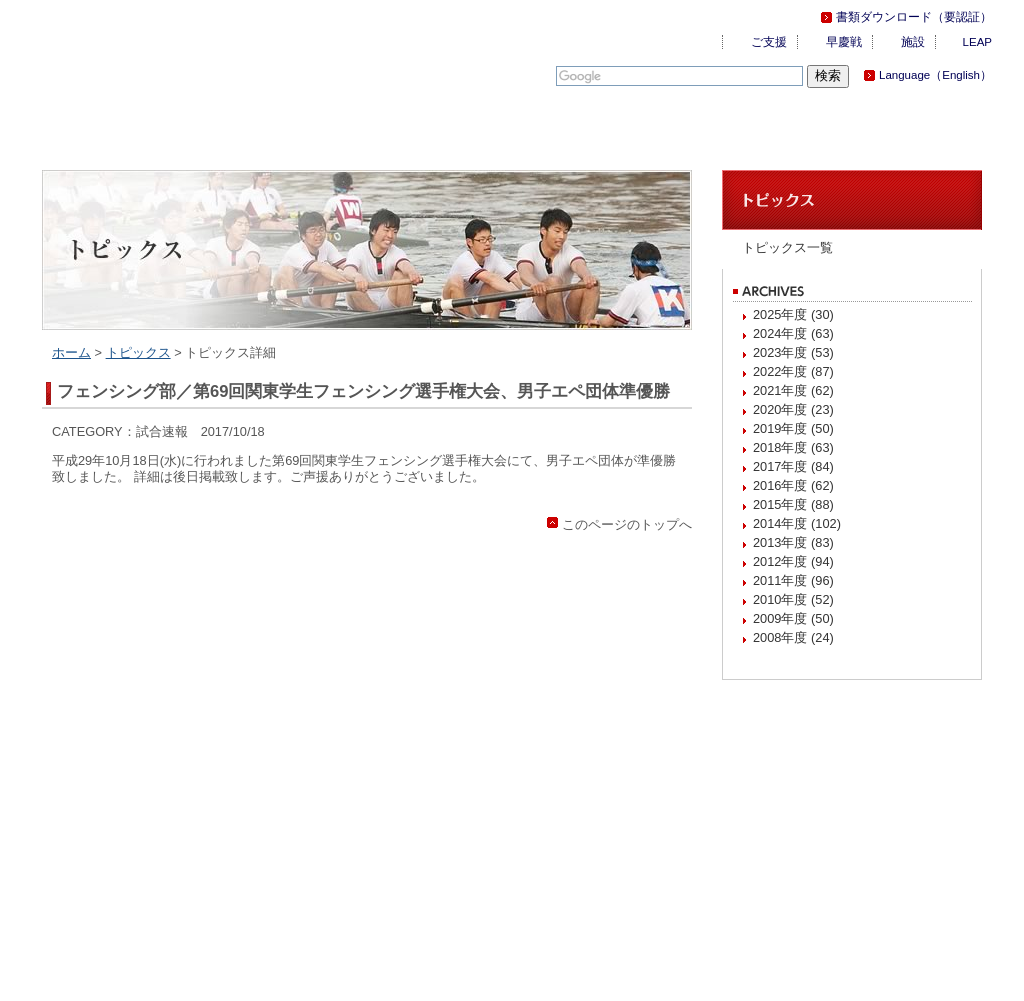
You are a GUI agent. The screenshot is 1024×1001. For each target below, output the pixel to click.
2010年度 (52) (793, 599)
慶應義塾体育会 (152, 50)
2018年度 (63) (793, 447)
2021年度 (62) (793, 390)
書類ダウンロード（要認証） (914, 17)
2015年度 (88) (793, 504)
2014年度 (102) (797, 523)
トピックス (138, 352)
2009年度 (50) (793, 618)
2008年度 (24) (793, 637)
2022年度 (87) (793, 371)
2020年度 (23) (793, 409)
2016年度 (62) (793, 485)
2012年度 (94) (793, 561)
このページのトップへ (627, 524)
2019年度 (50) (793, 428)
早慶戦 (844, 42)
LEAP (977, 42)
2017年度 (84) (793, 466)
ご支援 (769, 42)
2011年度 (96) (793, 580)
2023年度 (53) (793, 352)
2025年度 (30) (793, 314)
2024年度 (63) (793, 333)
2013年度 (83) (793, 542)
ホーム (71, 352)
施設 (913, 42)
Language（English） (935, 75)
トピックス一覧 (787, 247)
